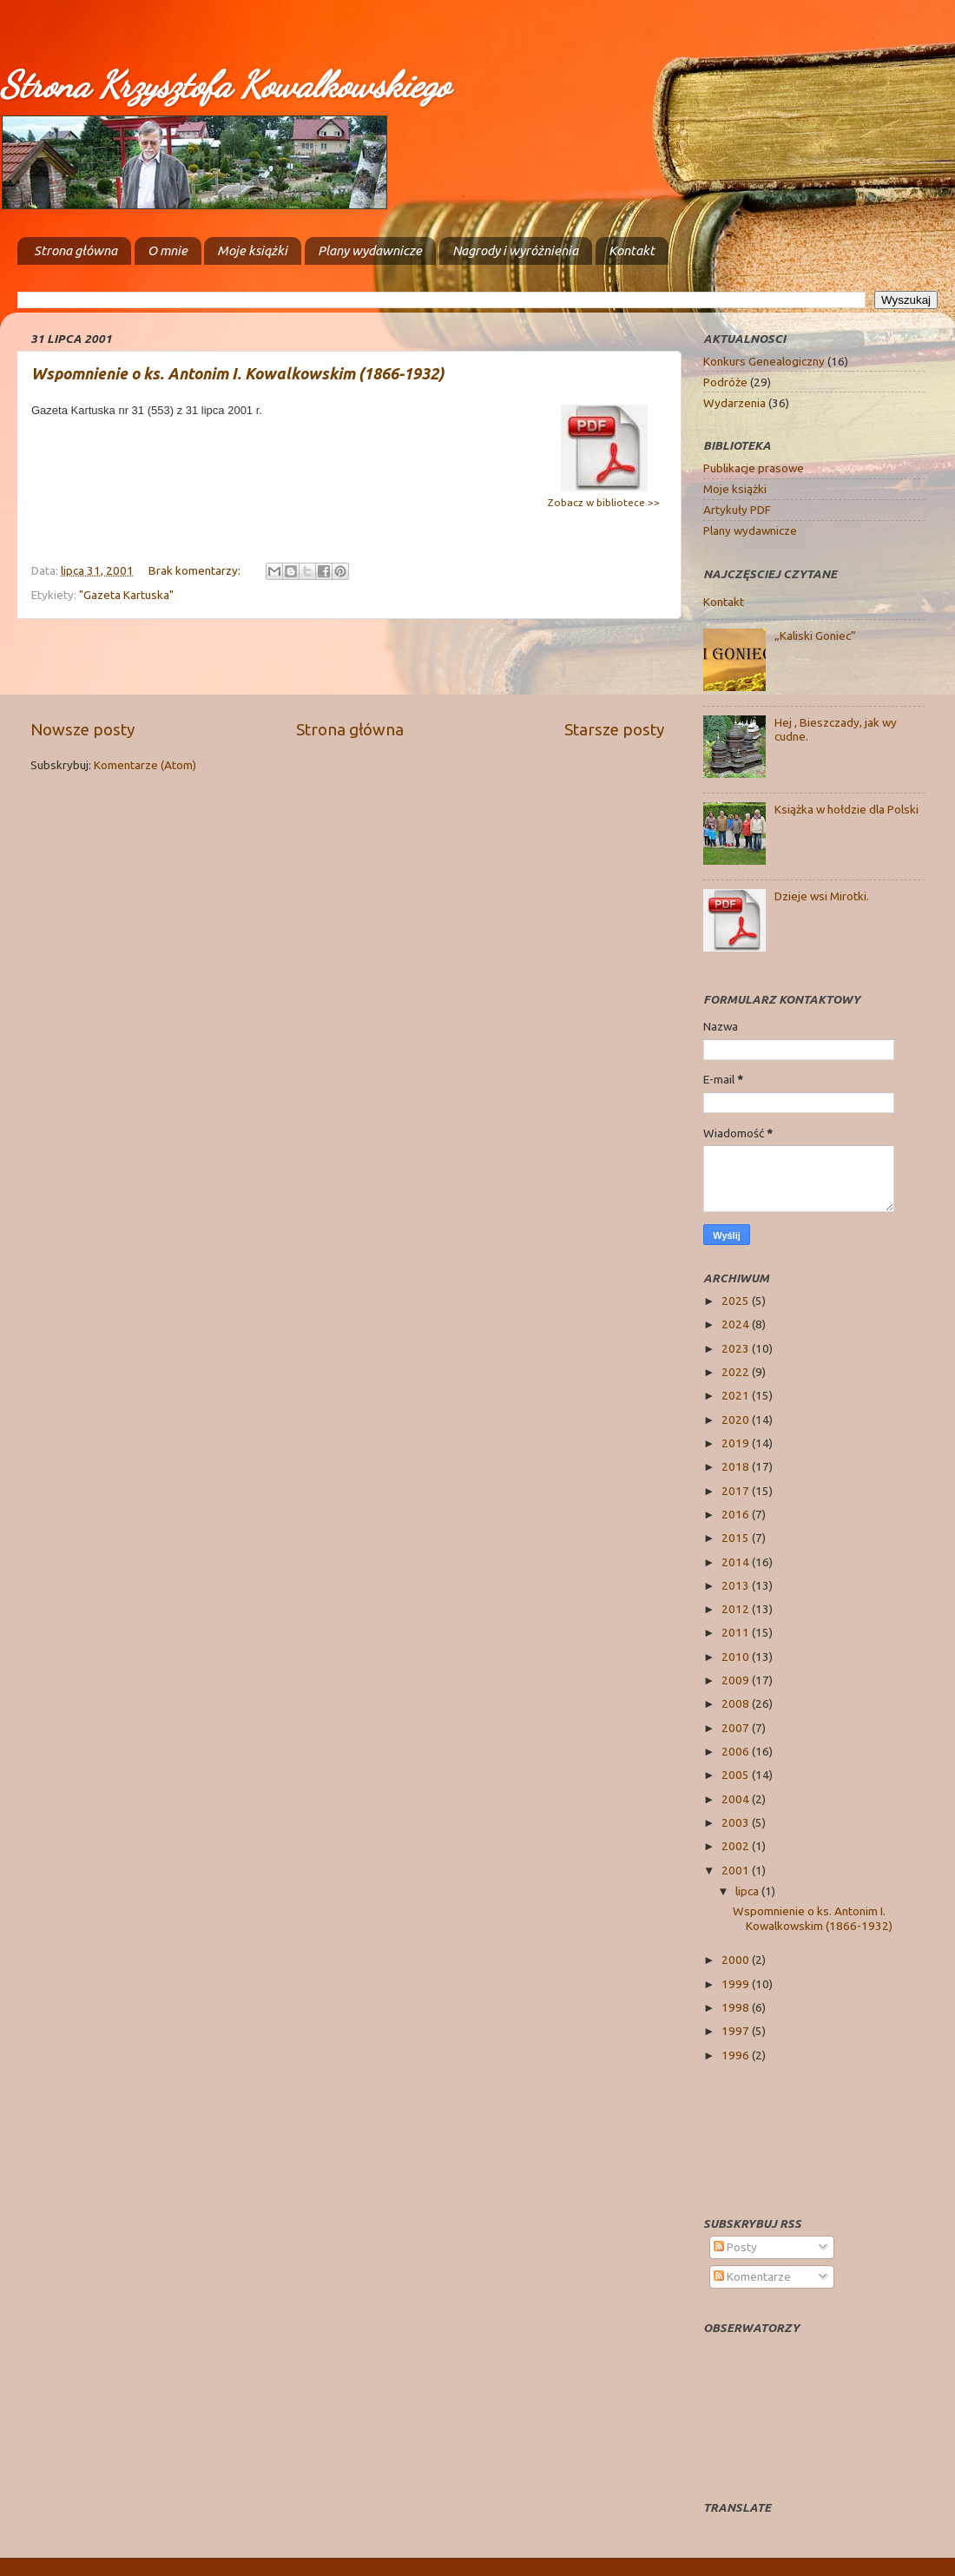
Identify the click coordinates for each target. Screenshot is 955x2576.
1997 (736, 2031)
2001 (736, 1870)
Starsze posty (614, 729)
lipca (748, 1891)
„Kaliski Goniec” (815, 635)
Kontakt (632, 250)
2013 (736, 1585)
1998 (736, 2007)
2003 (736, 1822)
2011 (736, 1632)
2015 (736, 1538)
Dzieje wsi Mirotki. (821, 896)
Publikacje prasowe (753, 468)
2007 (736, 1728)
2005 (736, 1775)
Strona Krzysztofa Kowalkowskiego (225, 85)
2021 (736, 1395)
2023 (736, 1348)
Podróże (725, 382)
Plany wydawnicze (370, 250)
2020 (736, 1419)
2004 (736, 1799)
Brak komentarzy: (195, 570)
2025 (736, 1301)
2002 (736, 1846)
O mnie (168, 250)
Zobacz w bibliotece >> (604, 502)
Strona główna (75, 250)
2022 (736, 1372)
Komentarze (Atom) (145, 765)
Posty (735, 2247)
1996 (736, 2055)
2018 (736, 1466)
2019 (736, 1443)
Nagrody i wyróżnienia (515, 250)
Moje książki (252, 250)
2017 (736, 1491)
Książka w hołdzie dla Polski (846, 809)
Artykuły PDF (737, 510)
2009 (736, 1680)
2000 (736, 1960)
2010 (736, 1657)
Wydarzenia (734, 403)
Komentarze (752, 2276)
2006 (736, 1751)
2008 (736, 1703)
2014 (736, 1562)
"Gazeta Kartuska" (126, 595)
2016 (736, 1514)
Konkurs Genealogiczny (764, 361)
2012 (736, 1609)
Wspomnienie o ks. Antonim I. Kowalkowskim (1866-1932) (237, 373)
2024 (736, 1324)
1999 (736, 1984)
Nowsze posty (82, 729)
